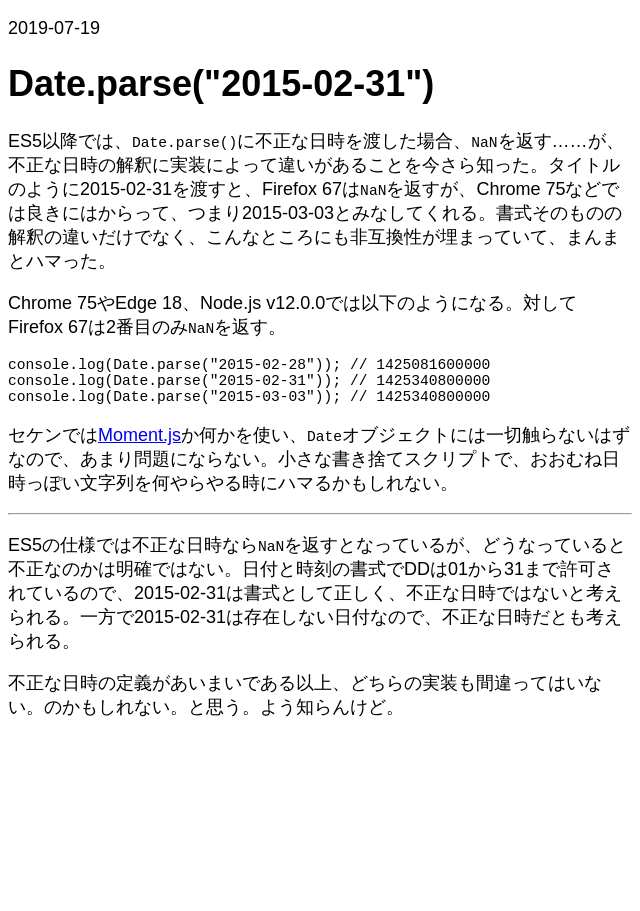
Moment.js (139, 447)
